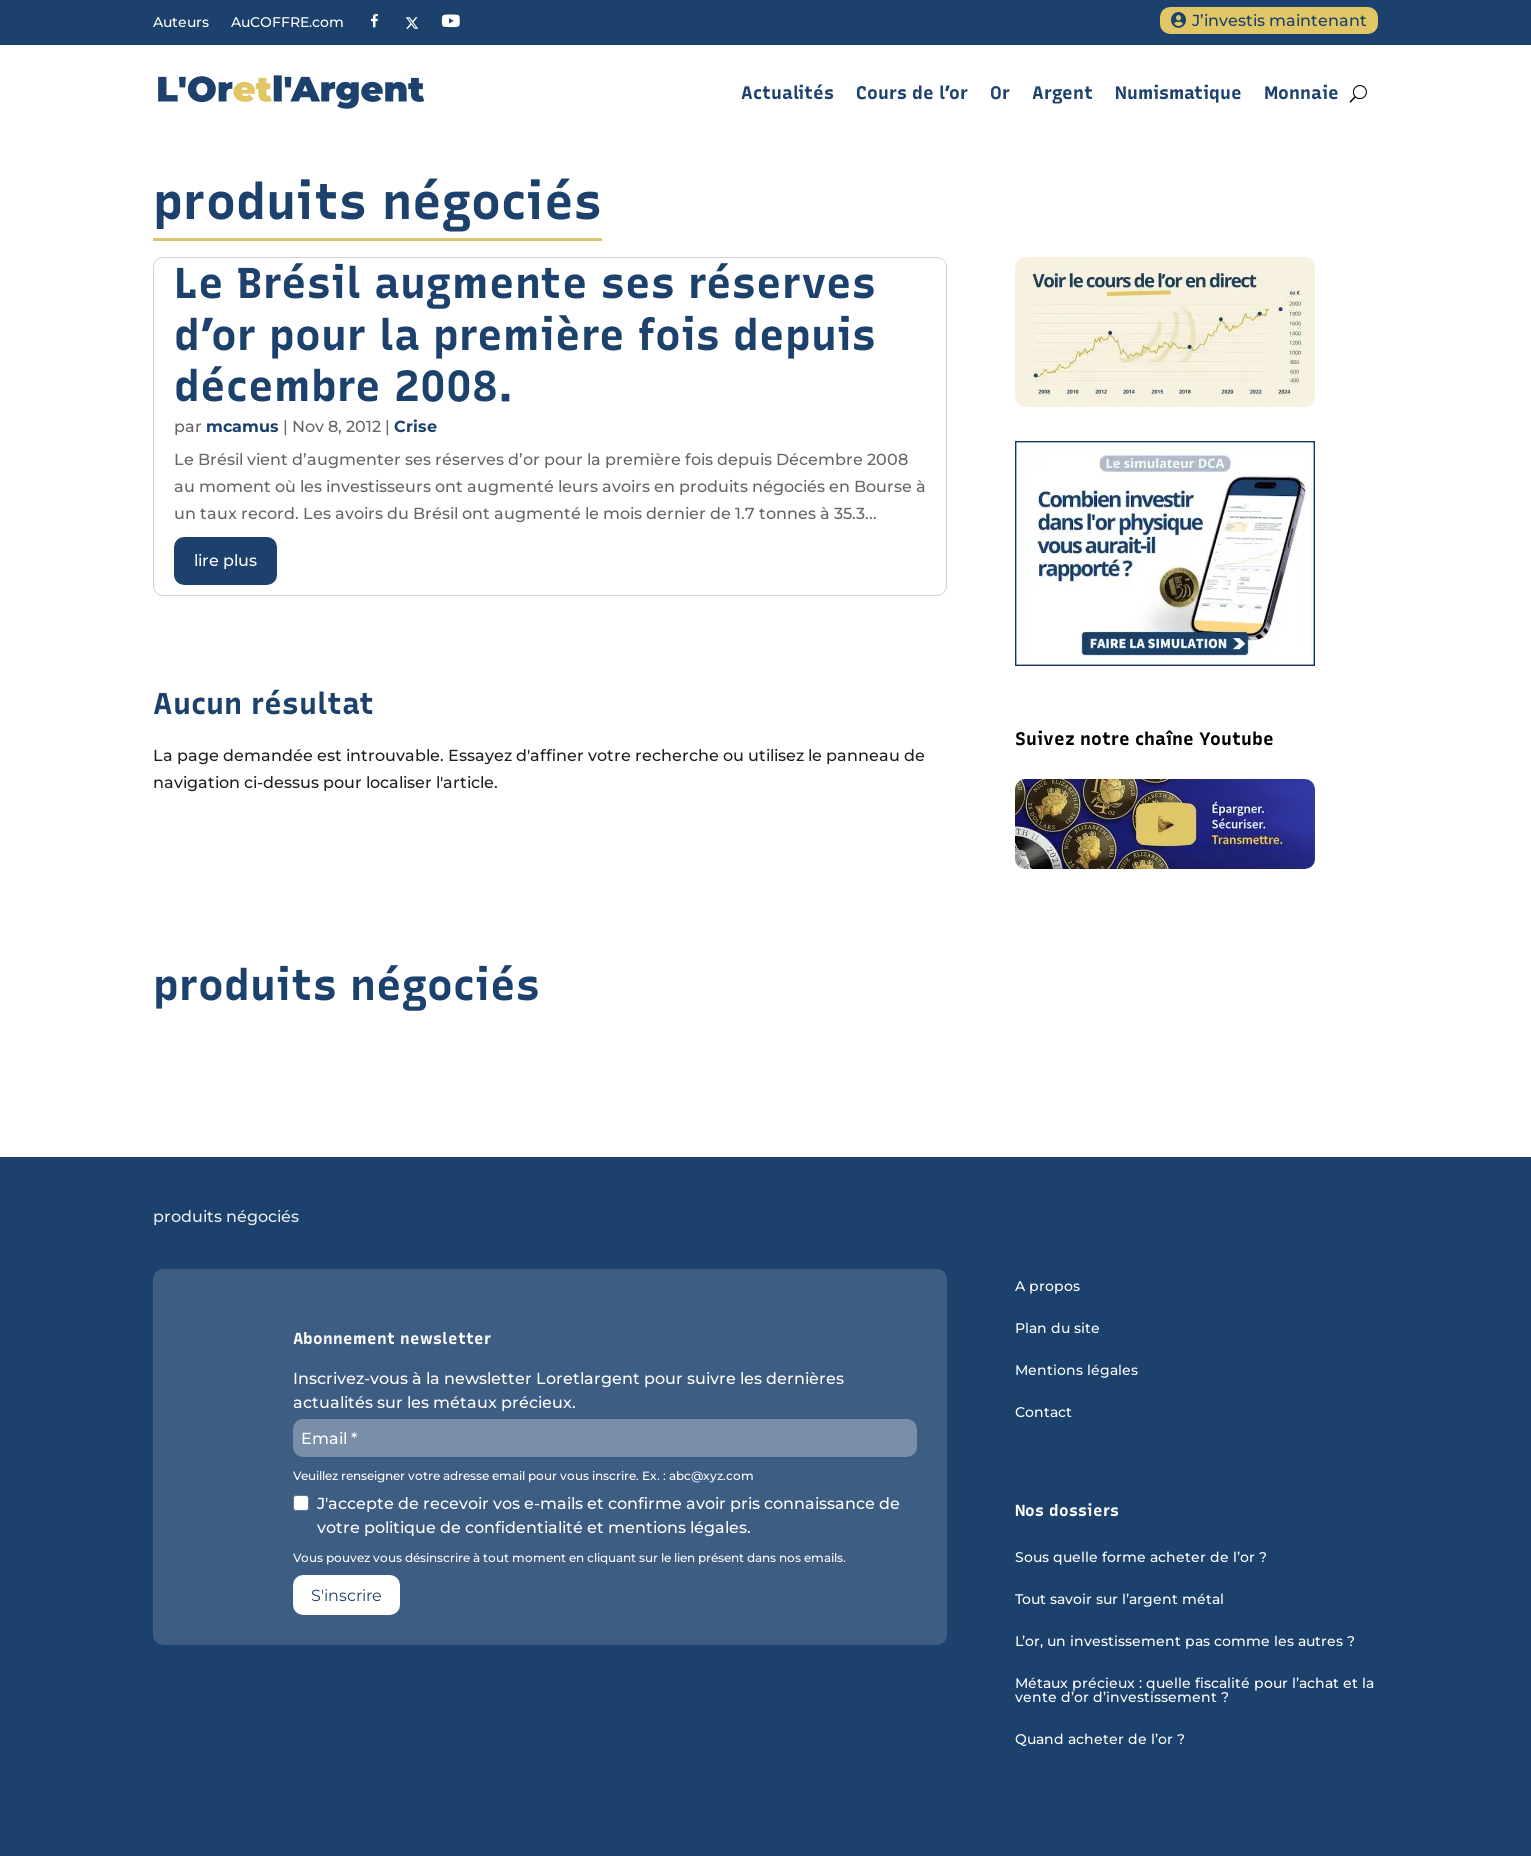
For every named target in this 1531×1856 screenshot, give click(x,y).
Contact (1043, 1413)
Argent (1062, 93)
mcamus (242, 426)
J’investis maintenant (1279, 20)
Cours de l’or (912, 93)
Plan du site (1057, 1329)
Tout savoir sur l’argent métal (1119, 1600)
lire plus (225, 560)
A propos (1047, 1287)
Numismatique (1178, 93)
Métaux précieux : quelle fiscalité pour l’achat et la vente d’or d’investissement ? (1194, 1691)
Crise (415, 426)
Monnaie (1301, 93)
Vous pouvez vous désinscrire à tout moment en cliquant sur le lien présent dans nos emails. (569, 1558)
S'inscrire (346, 1595)
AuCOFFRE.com (287, 23)
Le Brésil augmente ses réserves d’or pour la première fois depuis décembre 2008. (525, 334)
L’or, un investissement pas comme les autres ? (1185, 1642)
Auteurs (181, 23)
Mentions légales (1076, 1371)
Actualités (787, 93)
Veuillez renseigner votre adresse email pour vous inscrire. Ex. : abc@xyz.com (523, 1476)
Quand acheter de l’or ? (1100, 1740)
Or (1000, 93)
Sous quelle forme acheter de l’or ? (1141, 1558)
